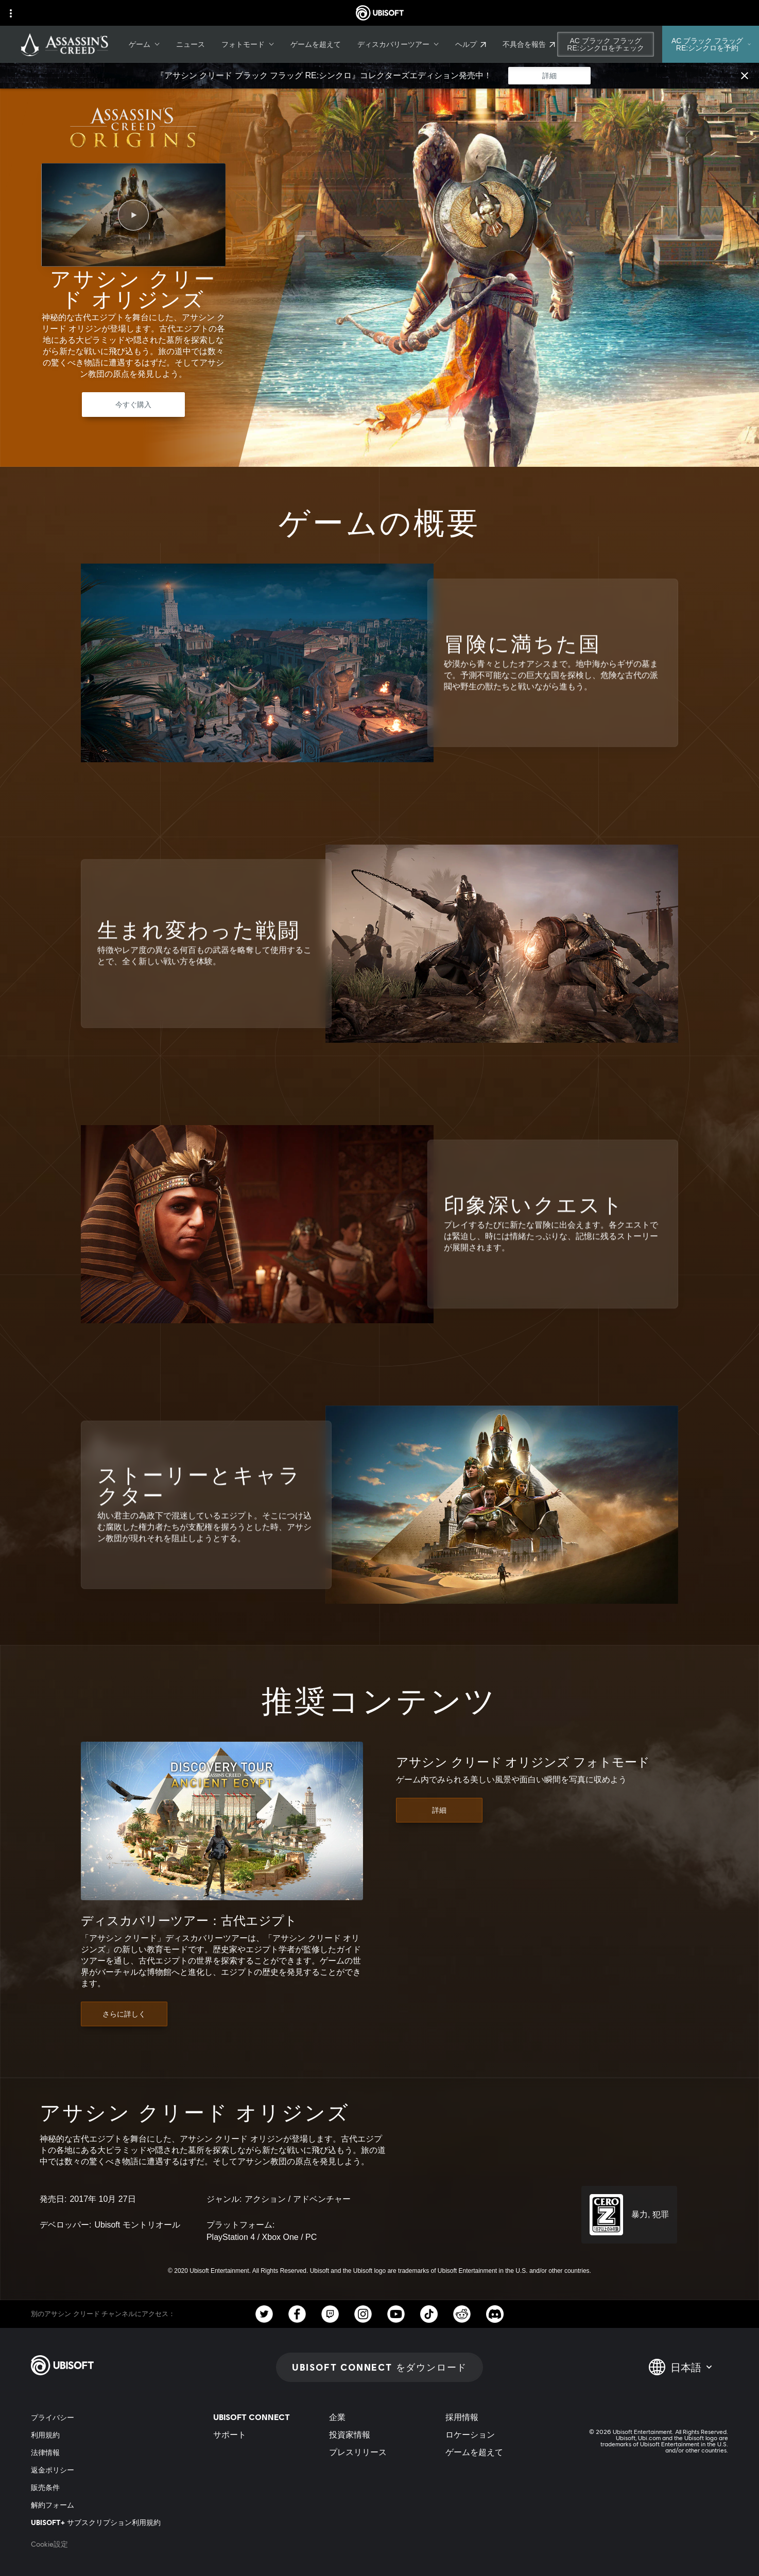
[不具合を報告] (529, 44)
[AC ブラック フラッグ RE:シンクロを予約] (710, 44)
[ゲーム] (144, 44)
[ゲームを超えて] (315, 44)
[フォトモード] (247, 44)
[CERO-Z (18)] (629, 2215)
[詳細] (549, 75)
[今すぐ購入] (133, 404)
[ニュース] (190, 44)
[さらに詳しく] (124, 2014)
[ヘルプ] (470, 44)
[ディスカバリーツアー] (398, 44)
